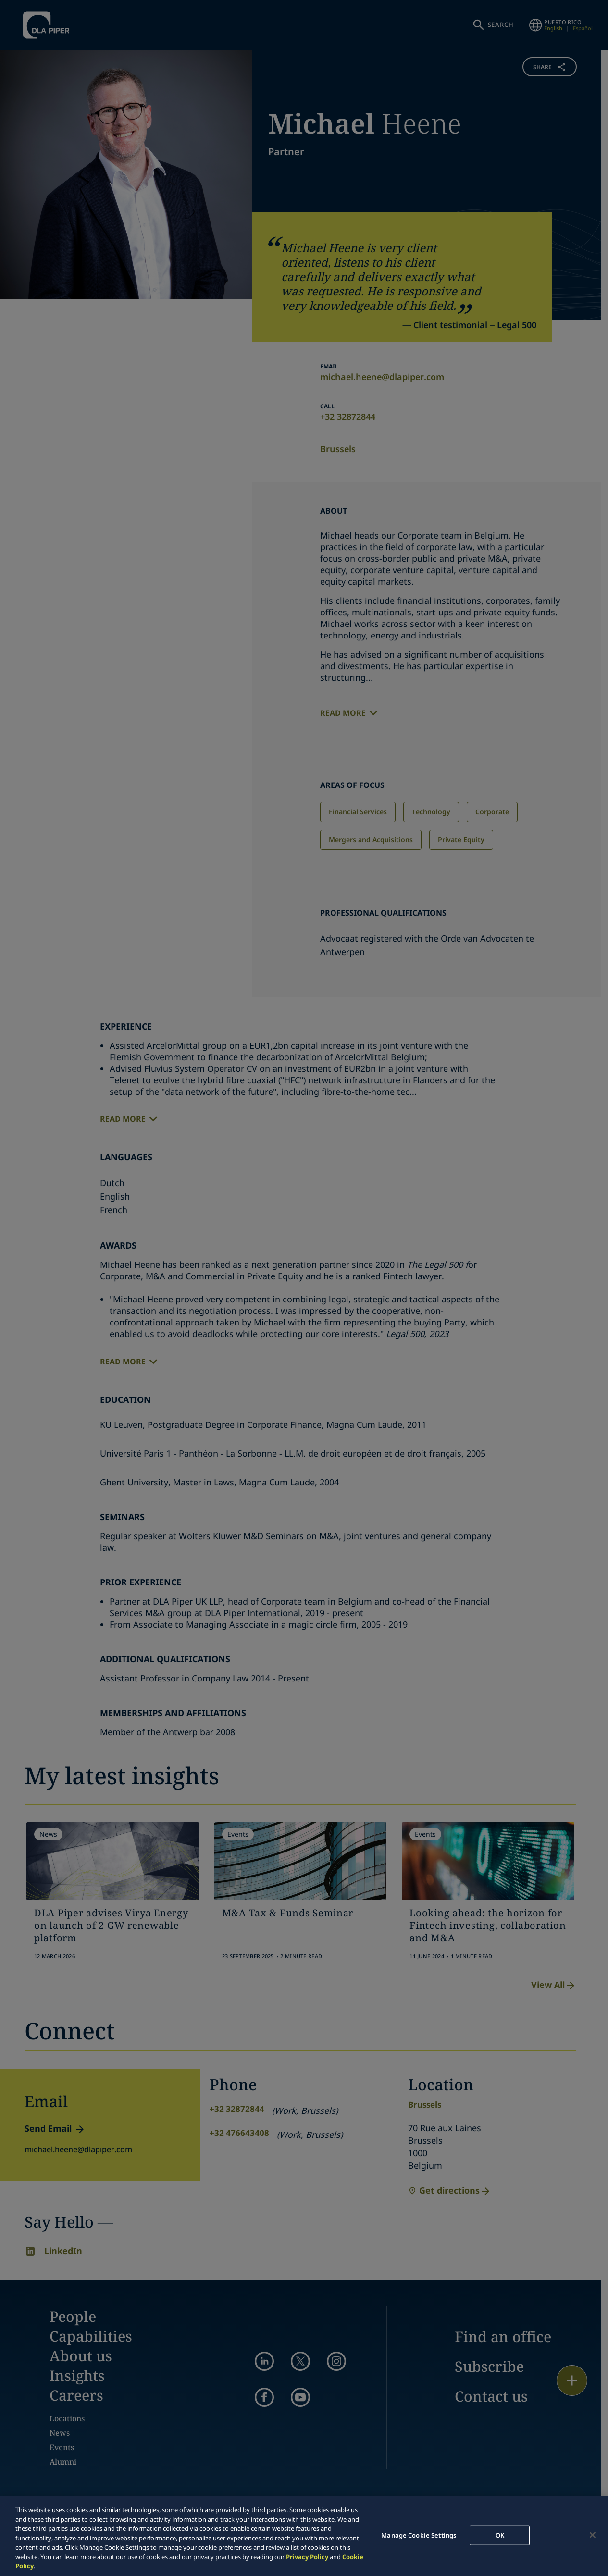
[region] (304, 2536)
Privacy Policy (307, 2556)
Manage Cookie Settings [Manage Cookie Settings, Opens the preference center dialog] (418, 2534)
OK (500, 2534)
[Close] (592, 2534)
